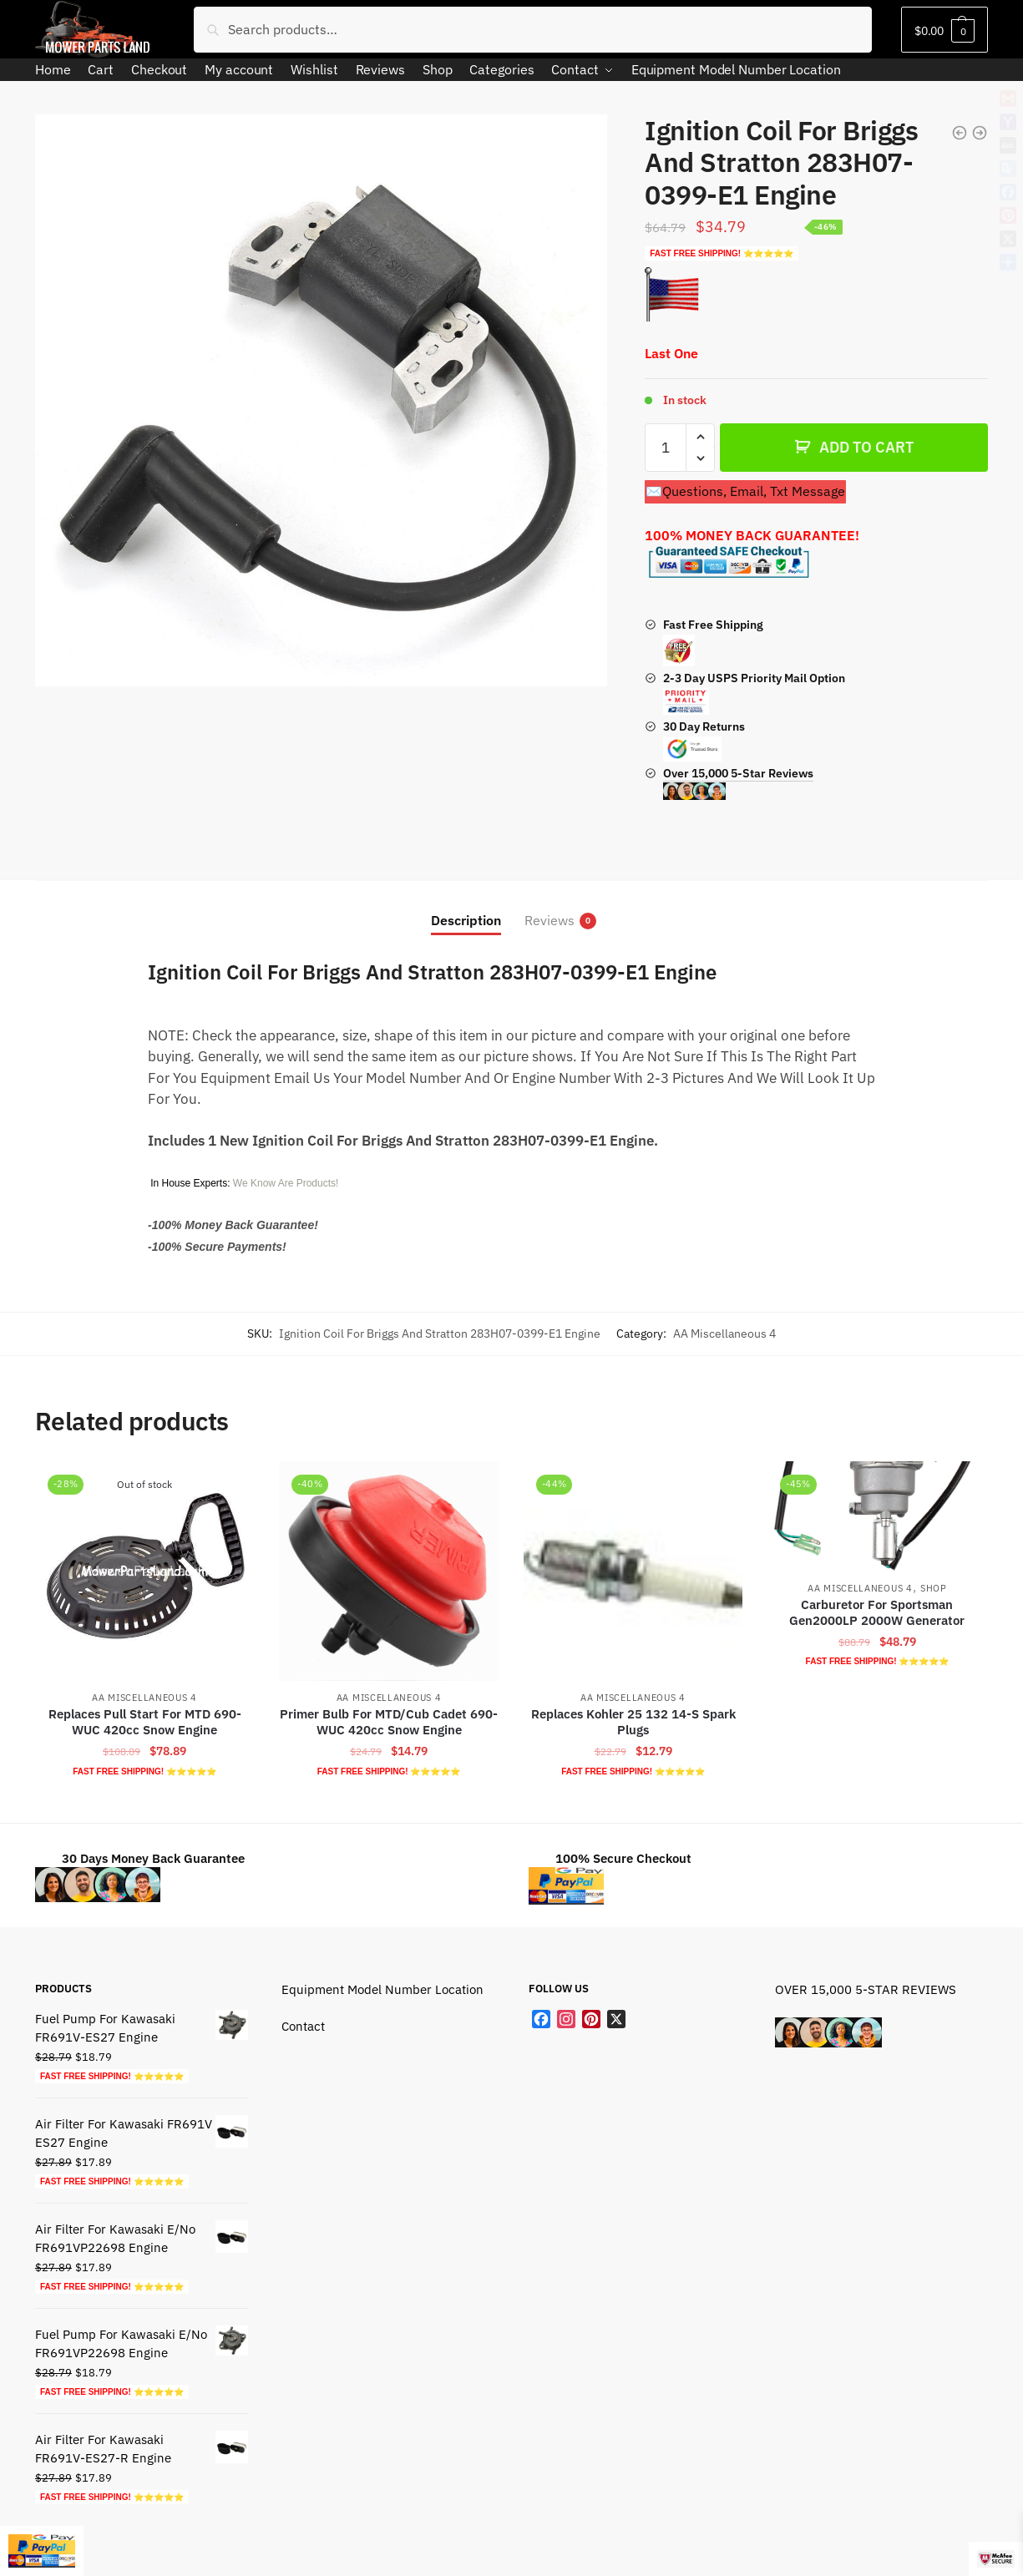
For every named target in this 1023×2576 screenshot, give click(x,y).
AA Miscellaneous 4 (724, 1333)
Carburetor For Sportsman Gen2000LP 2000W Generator (877, 1613)
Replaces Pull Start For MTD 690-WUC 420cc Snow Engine (144, 1722)
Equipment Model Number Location (382, 1989)
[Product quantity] (665, 447)
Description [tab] (466, 920)
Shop (933, 1588)
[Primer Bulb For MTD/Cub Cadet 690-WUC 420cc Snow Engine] (388, 1570)
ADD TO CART (866, 447)
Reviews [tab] (549, 920)
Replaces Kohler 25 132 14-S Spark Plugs (633, 1722)
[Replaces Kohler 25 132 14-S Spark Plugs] (633, 1570)
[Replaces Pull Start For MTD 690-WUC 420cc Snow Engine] (144, 1570)
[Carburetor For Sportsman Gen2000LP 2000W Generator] (876, 1516)
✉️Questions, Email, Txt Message (745, 491)
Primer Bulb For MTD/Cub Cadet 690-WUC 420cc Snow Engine (389, 1722)
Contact (303, 2026)
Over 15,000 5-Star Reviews (738, 783)
